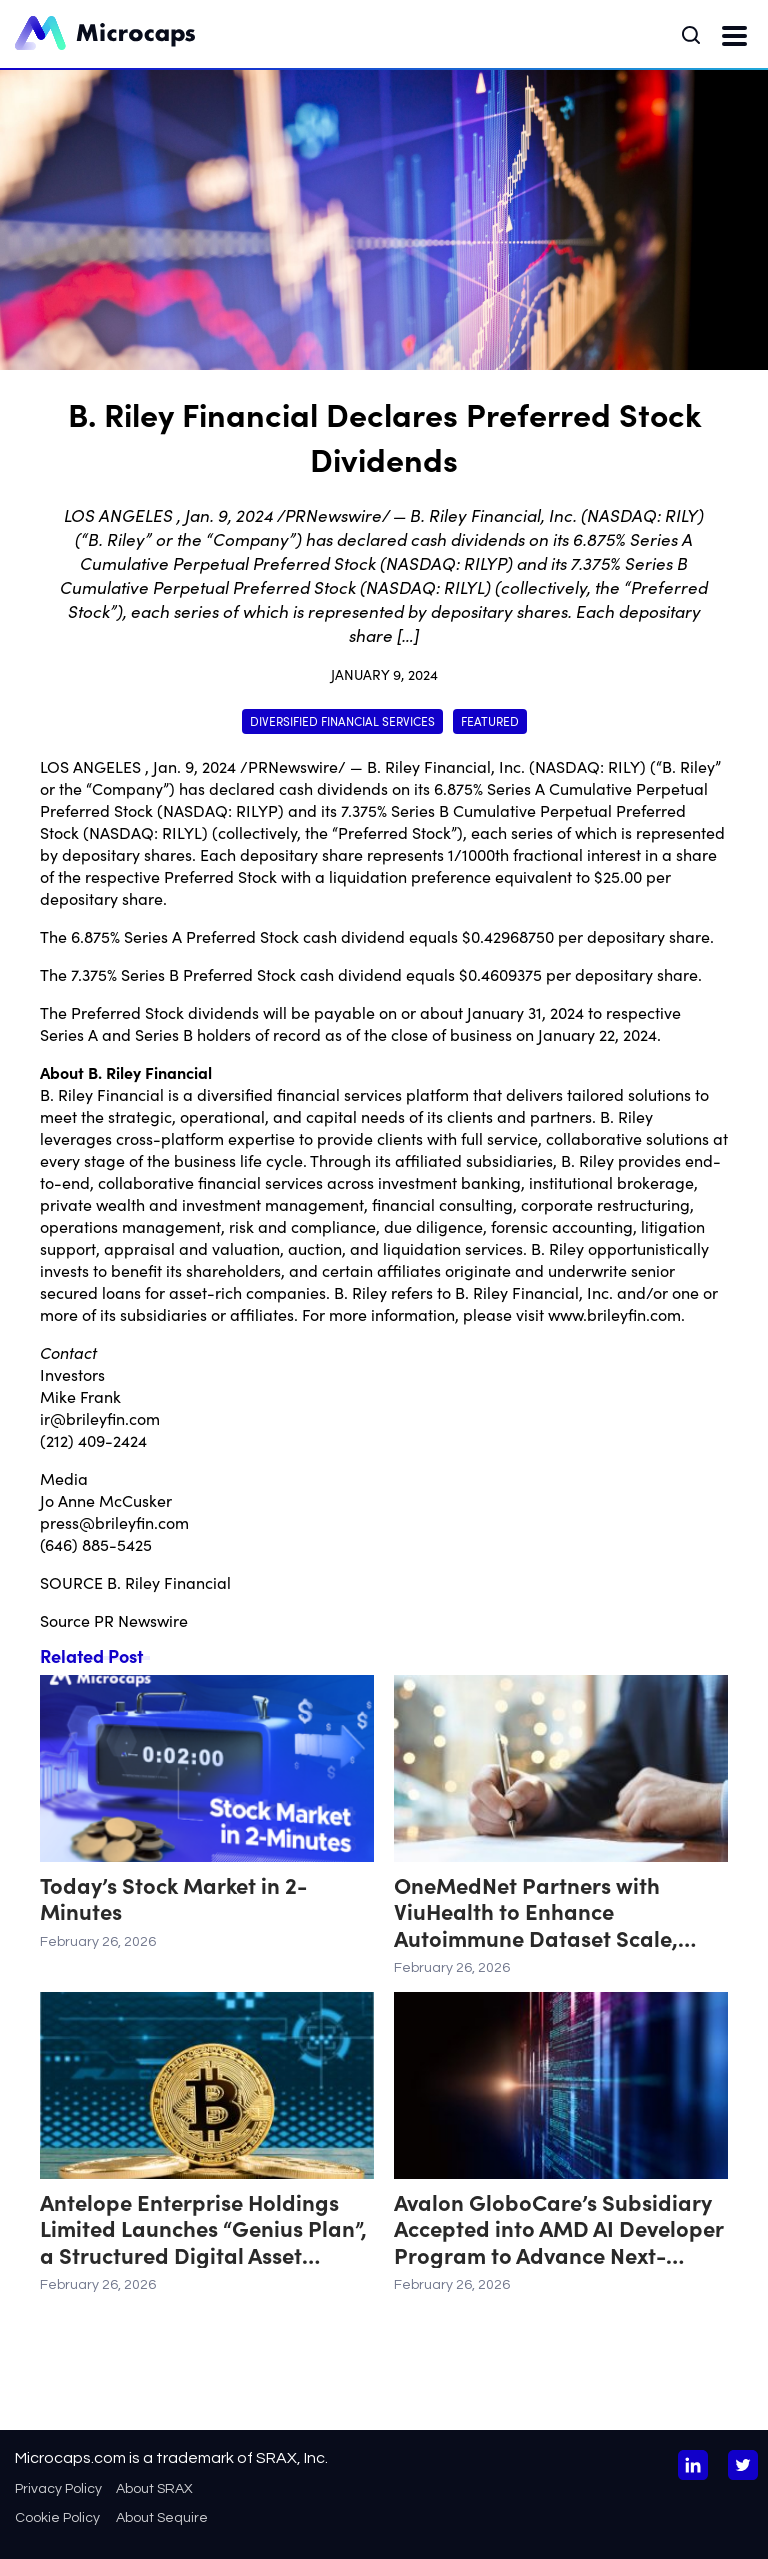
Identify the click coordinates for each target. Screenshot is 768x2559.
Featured (490, 720)
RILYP (257, 810)
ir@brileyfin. (84, 1418)
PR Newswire (141, 1620)
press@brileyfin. (99, 1522)
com (144, 1418)
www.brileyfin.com (614, 1314)
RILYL (182, 832)
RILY (624, 766)
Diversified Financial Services (342, 720)
